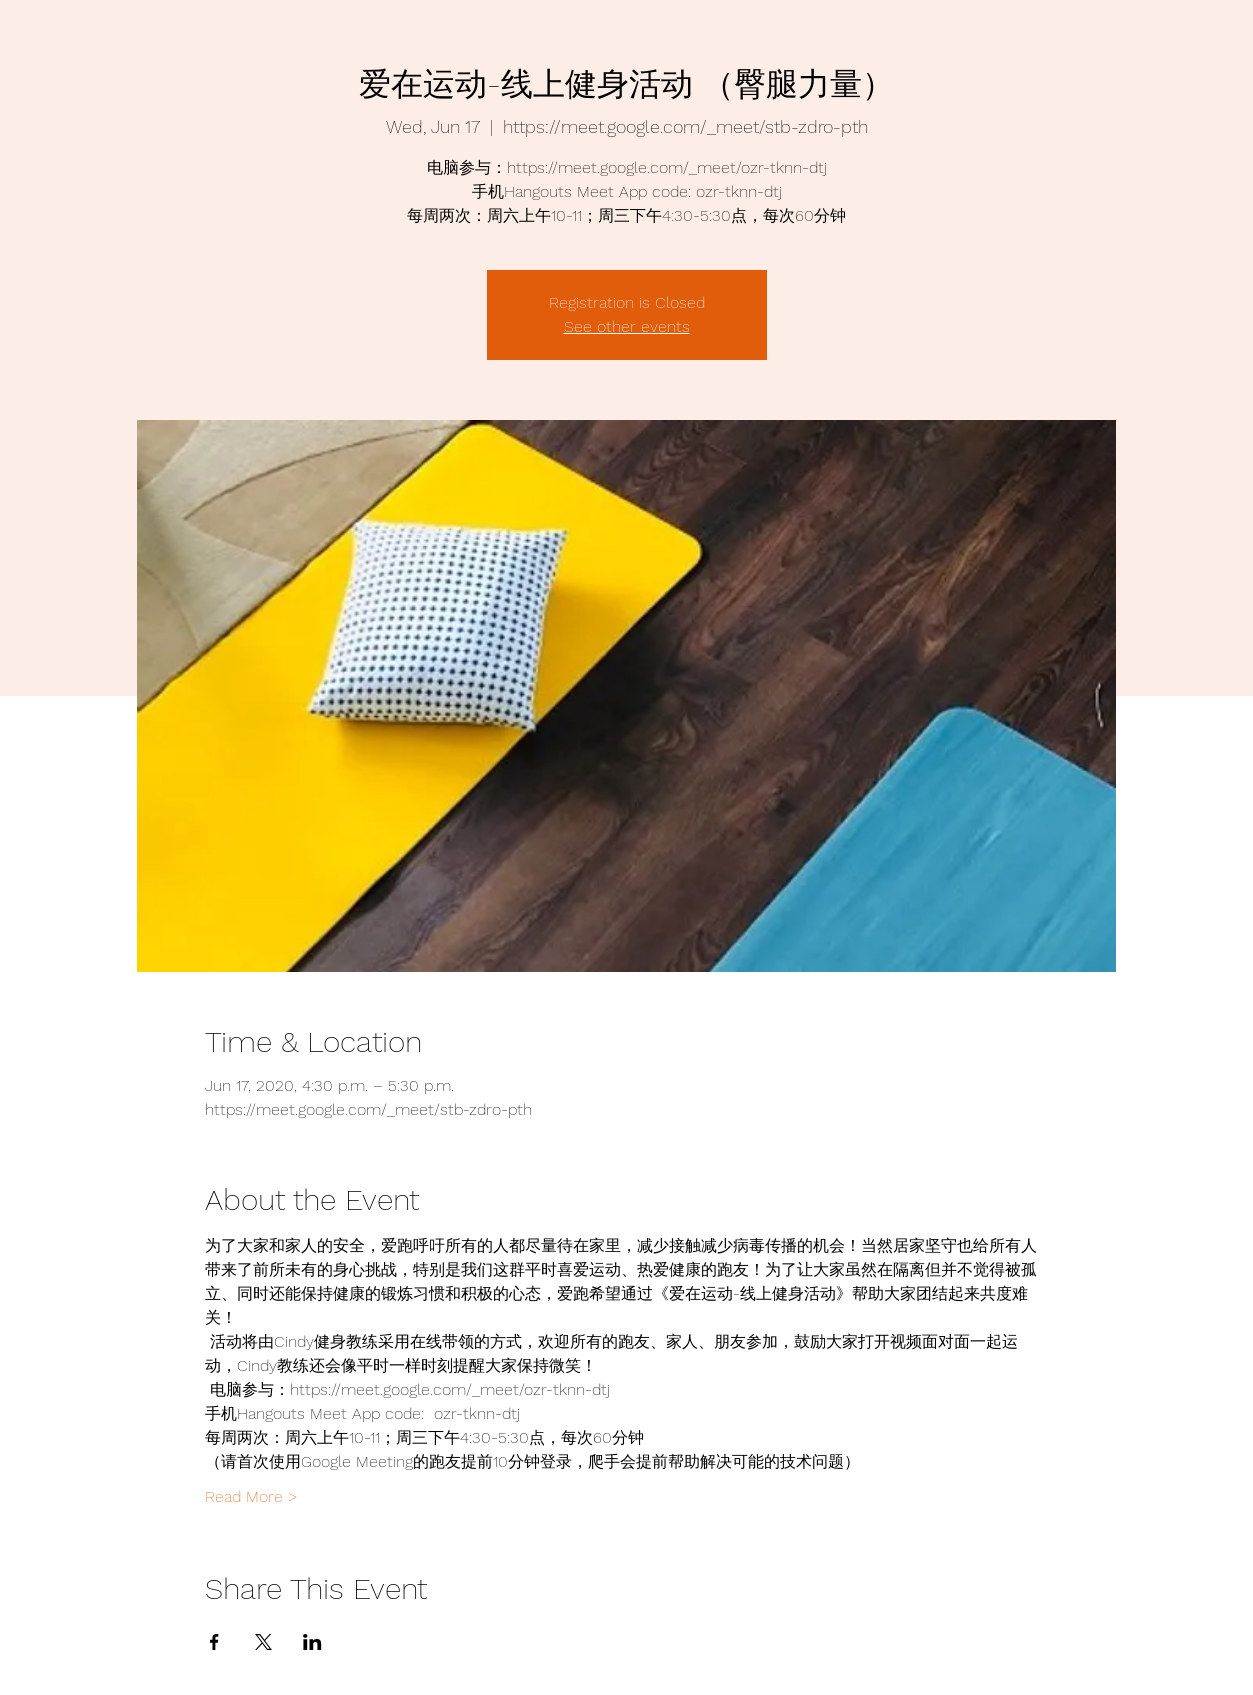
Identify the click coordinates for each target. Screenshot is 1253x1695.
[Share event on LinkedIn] (312, 1642)
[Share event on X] (263, 1642)
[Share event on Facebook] (214, 1642)
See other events (627, 326)
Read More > (251, 1496)
